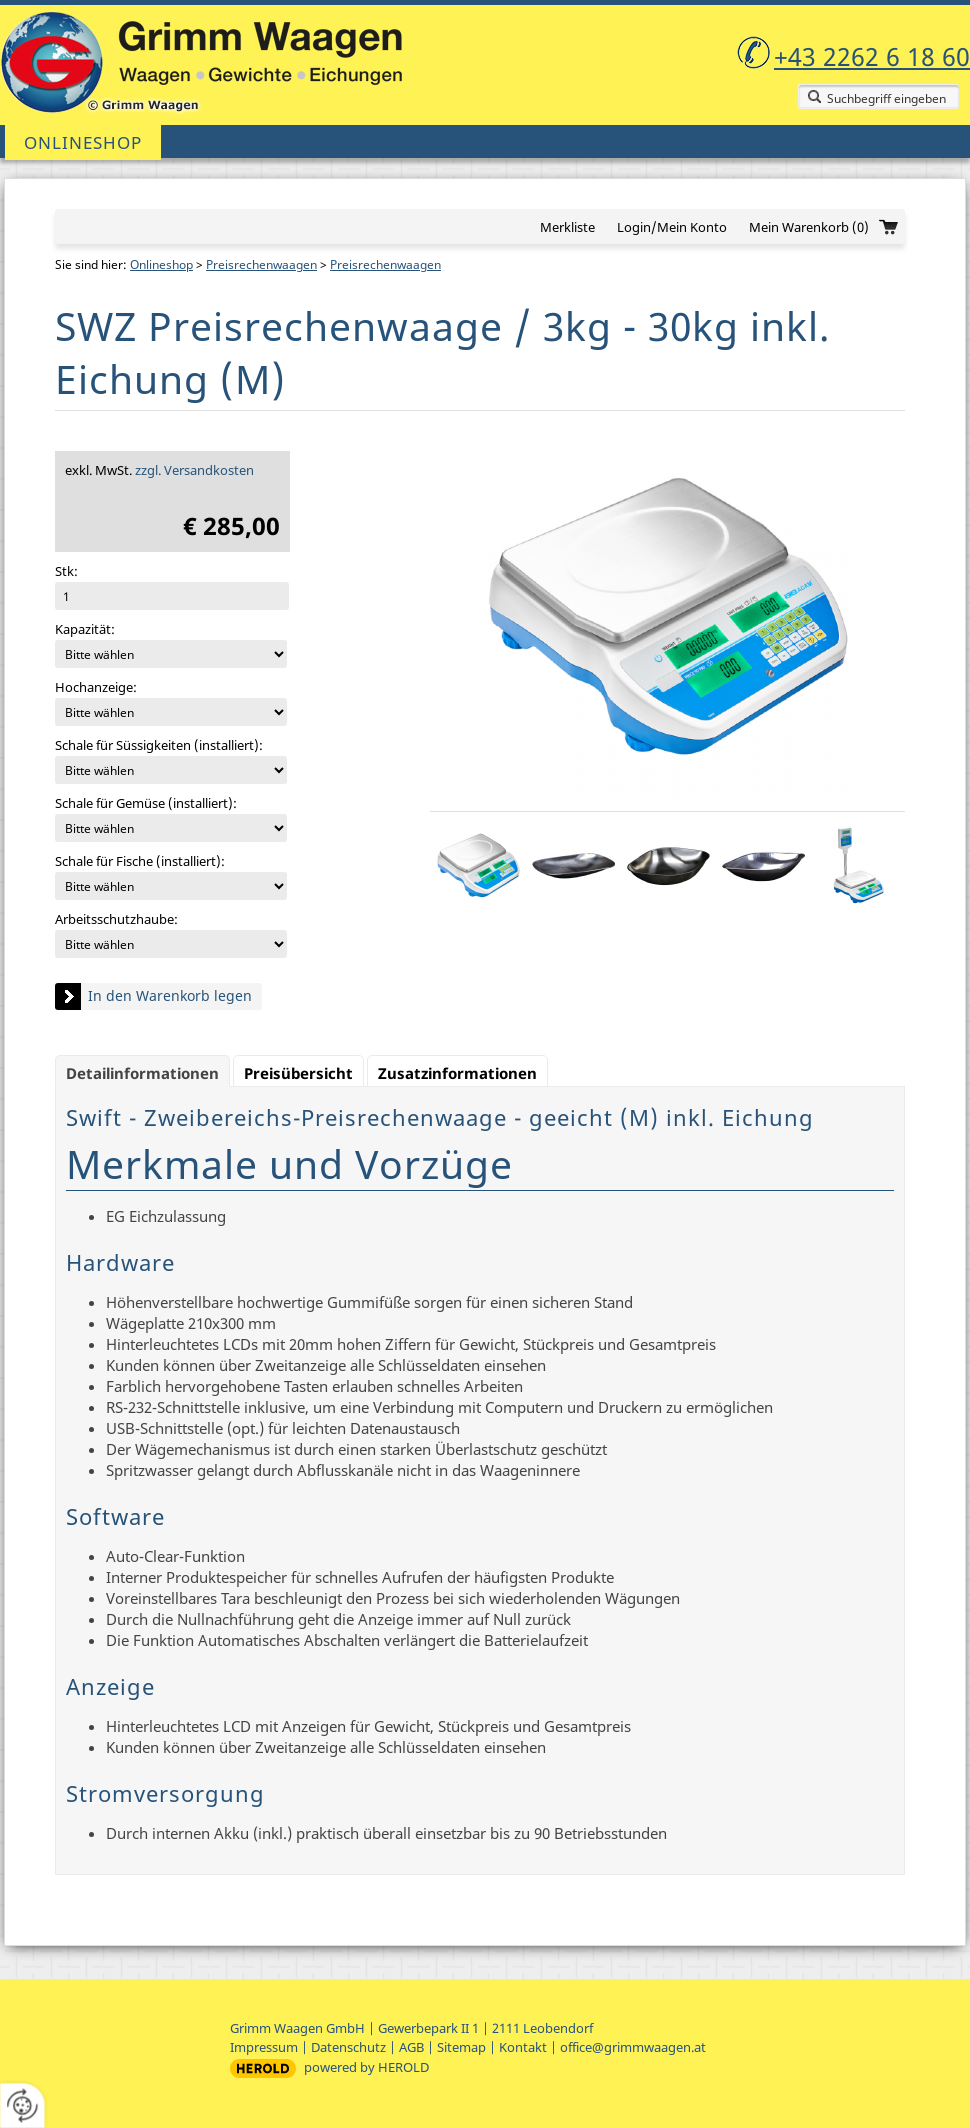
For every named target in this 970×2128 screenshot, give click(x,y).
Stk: (66, 571)
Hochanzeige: (96, 687)
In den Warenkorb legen (170, 995)
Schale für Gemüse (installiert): (146, 803)
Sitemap (461, 2047)
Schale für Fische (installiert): (140, 861)
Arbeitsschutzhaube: (116, 919)
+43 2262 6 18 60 (872, 56)
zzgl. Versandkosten (194, 470)
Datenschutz (348, 2047)
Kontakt (523, 2047)
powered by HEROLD (366, 2067)
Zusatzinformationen (457, 1073)
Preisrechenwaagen (261, 264)
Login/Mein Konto (672, 227)
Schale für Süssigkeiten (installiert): (159, 745)
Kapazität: (85, 629)
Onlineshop (83, 142)
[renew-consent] (22, 2105)
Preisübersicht (298, 1073)
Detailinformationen (142, 1073)
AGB (411, 2047)
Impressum (264, 2047)
